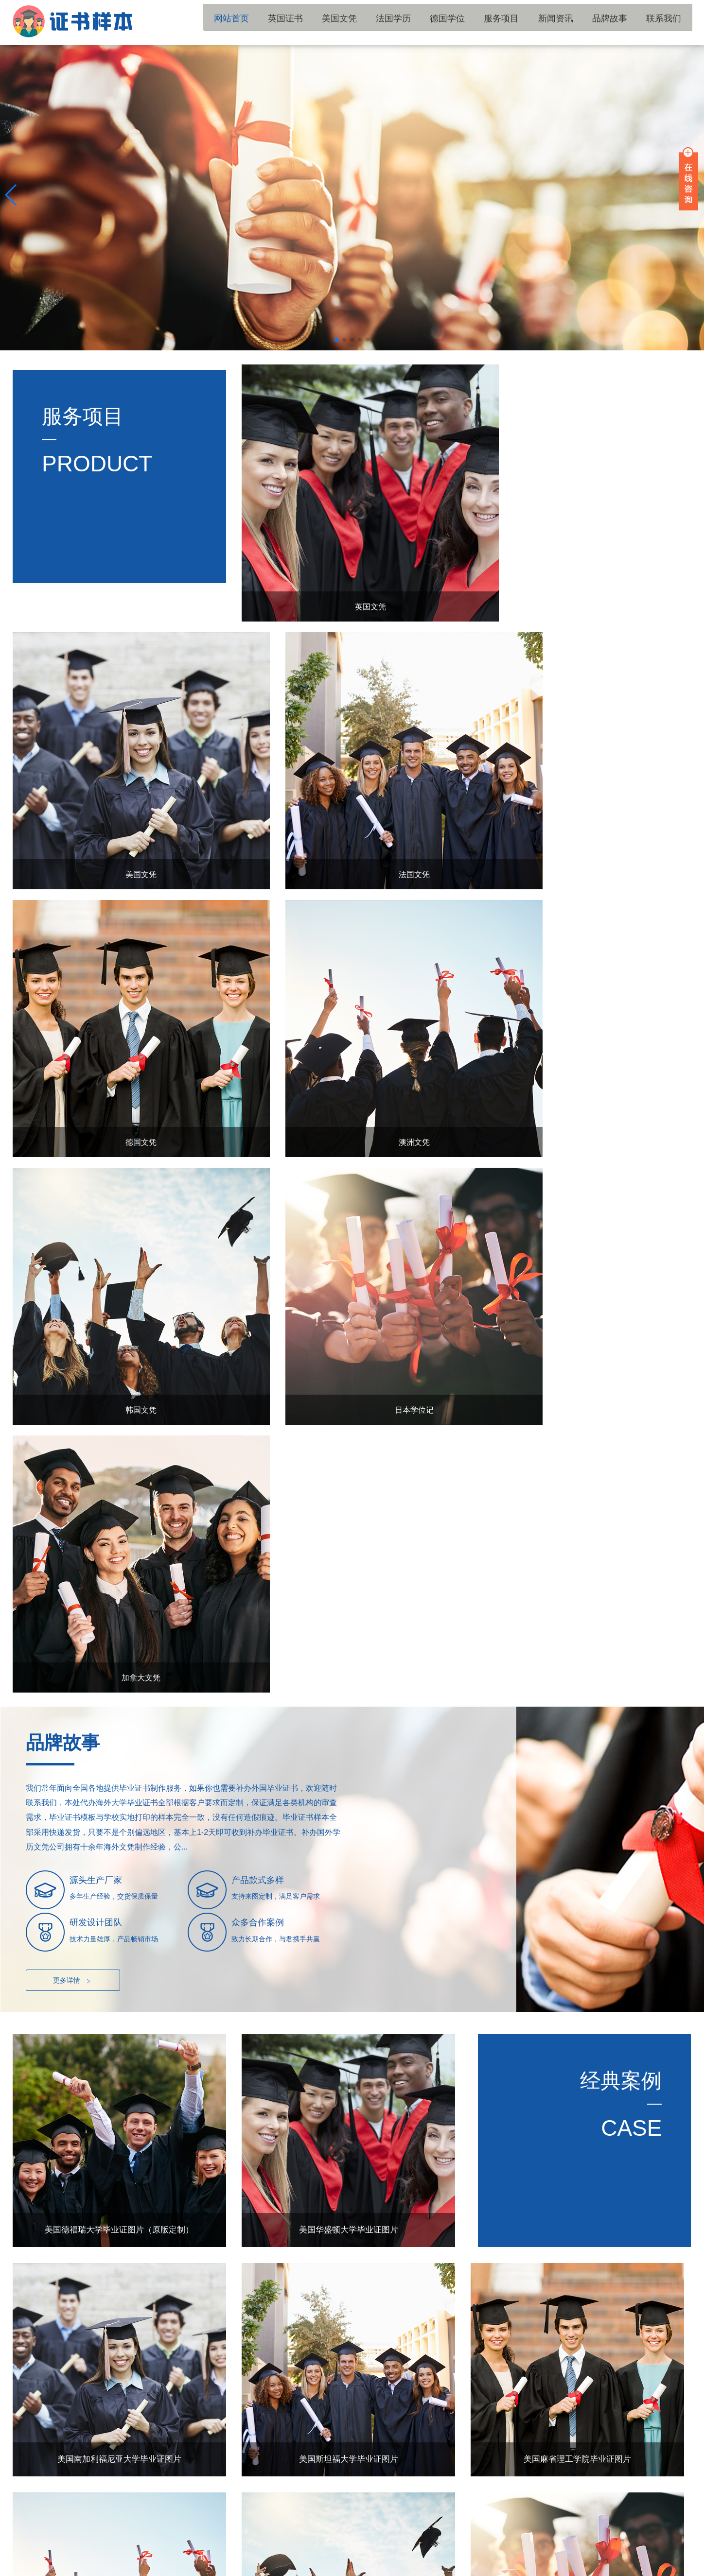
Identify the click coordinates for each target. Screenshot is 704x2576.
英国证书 (327, 22)
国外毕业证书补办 (334, 2536)
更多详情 (73, 1340)
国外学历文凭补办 (142, 2536)
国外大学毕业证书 (78, 2536)
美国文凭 (376, 22)
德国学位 (473, 22)
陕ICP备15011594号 (180, 2568)
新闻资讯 (570, 22)
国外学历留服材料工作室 (654, 2568)
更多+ (670, 2117)
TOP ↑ (675, 2459)
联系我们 (668, 22)
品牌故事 (619, 22)
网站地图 (226, 2568)
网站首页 (279, 22)
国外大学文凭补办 (270, 2536)
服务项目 (522, 22)
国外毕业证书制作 (398, 2536)
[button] (336, 340)
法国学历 (424, 22)
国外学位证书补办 (206, 2536)
